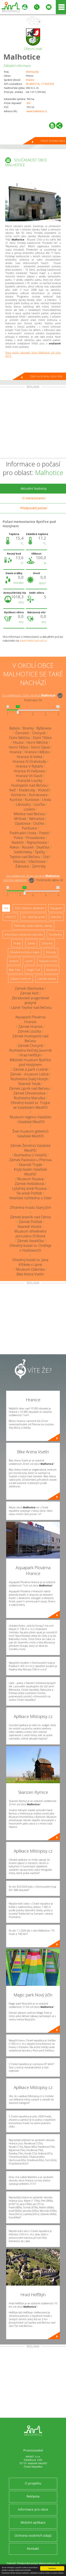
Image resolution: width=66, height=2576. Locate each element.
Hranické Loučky (29, 780)
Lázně (29, 961)
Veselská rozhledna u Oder (30, 1198)
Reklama (33, 2496)
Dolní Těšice (42, 737)
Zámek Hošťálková (29, 1183)
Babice (14, 728)
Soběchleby (23, 852)
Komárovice (38, 794)
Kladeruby (27, 790)
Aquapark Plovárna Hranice (30, 1019)
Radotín (18, 842)
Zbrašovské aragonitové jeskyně (30, 1000)
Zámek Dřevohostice (29, 1093)
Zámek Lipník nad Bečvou (29, 1088)
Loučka (39, 804)
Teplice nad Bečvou (25, 856)
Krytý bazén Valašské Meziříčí (30, 1171)
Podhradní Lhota (23, 833)
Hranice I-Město (37, 752)
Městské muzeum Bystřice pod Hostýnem (30, 1062)
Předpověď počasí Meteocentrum (36, 2563)
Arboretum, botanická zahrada (23, 934)
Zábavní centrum (20, 979)
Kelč (12, 790)
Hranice (30, 79)
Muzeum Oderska (30, 1269)
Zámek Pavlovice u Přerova (30, 1159)
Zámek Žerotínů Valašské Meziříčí (30, 1148)
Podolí (44, 833)
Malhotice (21, 57)
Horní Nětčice (37, 742)
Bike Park (14, 970)
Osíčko (38, 823)
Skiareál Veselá (29, 1226)
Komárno (18, 794)
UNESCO (10, 917)
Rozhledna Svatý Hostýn (29, 1078)
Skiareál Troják (30, 1164)
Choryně (38, 733)
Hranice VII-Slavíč (29, 775)
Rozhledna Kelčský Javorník (30, 1050)
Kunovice (32, 799)
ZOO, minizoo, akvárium (29, 908)
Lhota (46, 799)
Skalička (42, 847)
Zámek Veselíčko (30, 1240)
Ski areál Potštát (29, 1193)
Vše (6, 908)
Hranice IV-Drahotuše (29, 761)
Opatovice (22, 823)
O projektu (33, 2483)
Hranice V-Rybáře (29, 766)
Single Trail (33, 970)
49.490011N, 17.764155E (40, 84)
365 (28, 103)
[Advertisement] (33, 423)
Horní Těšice (18, 747)
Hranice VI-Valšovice (29, 771)
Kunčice (16, 799)
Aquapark (56, 908)
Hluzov (18, 742)
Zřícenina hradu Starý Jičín (30, 1207)
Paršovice (29, 828)
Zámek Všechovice (29, 988)
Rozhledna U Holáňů (30, 1155)
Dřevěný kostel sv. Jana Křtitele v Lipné (30, 1262)
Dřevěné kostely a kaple (24, 952)
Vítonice (19, 861)
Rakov (14, 847)
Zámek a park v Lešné (30, 1069)
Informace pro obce (33, 2509)
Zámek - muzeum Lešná (29, 1074)
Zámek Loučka (29, 1031)
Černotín (22, 733)
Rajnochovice (37, 842)
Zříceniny (47, 943)
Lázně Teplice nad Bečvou (31, 1007)
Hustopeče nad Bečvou (29, 785)
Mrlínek (20, 818)
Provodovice (35, 837)
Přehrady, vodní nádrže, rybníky (33, 926)
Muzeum (51, 970)
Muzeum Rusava (30, 1178)
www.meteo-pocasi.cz (33, 641)
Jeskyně (13, 961)
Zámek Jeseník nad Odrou (30, 1217)
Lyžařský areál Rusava (29, 1188)
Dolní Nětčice (19, 737)
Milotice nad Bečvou (29, 813)
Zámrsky (39, 866)
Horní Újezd (40, 747)
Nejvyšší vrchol (48, 961)
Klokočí (43, 790)
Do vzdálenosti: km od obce (28, 695)
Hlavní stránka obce (52, 141)
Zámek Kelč (29, 993)
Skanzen (56, 917)
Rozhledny (55, 934)
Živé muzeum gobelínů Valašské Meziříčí (30, 1133)
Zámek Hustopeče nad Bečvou (30, 1038)
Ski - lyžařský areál (33, 917)
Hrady (17, 943)
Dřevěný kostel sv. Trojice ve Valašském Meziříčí (30, 1105)
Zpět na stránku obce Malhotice (48, 376)
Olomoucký (32, 71)
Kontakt (33, 2548)
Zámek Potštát (30, 1221)
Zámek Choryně (30, 1045)
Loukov (29, 809)
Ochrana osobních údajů (33, 2535)
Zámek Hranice (30, 1026)
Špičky (40, 852)
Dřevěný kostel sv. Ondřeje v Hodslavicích (30, 1248)
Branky (28, 728)
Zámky (31, 943)
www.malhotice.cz (36, 111)
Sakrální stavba (46, 979)
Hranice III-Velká (29, 756)
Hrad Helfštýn (30, 1055)
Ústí (46, 856)
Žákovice (22, 866)
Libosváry (23, 804)
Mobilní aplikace (33, 2522)
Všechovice (37, 861)
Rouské (27, 847)
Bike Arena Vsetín (30, 1274)
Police (18, 837)
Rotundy (51, 952)
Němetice (36, 818)
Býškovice (44, 728)
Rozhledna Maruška (29, 1098)
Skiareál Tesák (29, 1083)
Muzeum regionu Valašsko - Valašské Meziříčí (30, 1119)
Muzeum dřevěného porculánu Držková (30, 1233)
